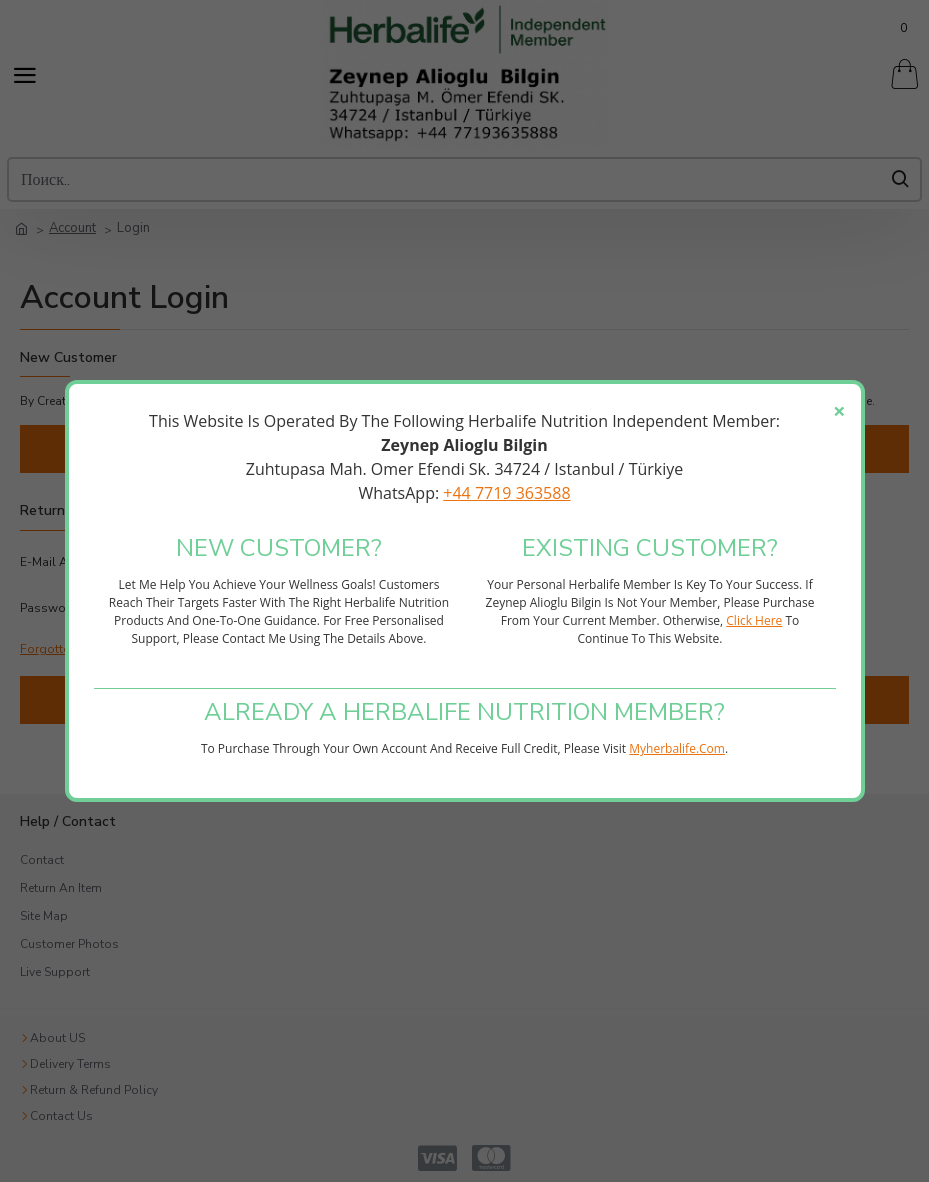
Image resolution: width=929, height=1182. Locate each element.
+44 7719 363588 (506, 493)
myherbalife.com (677, 748)
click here (754, 620)
